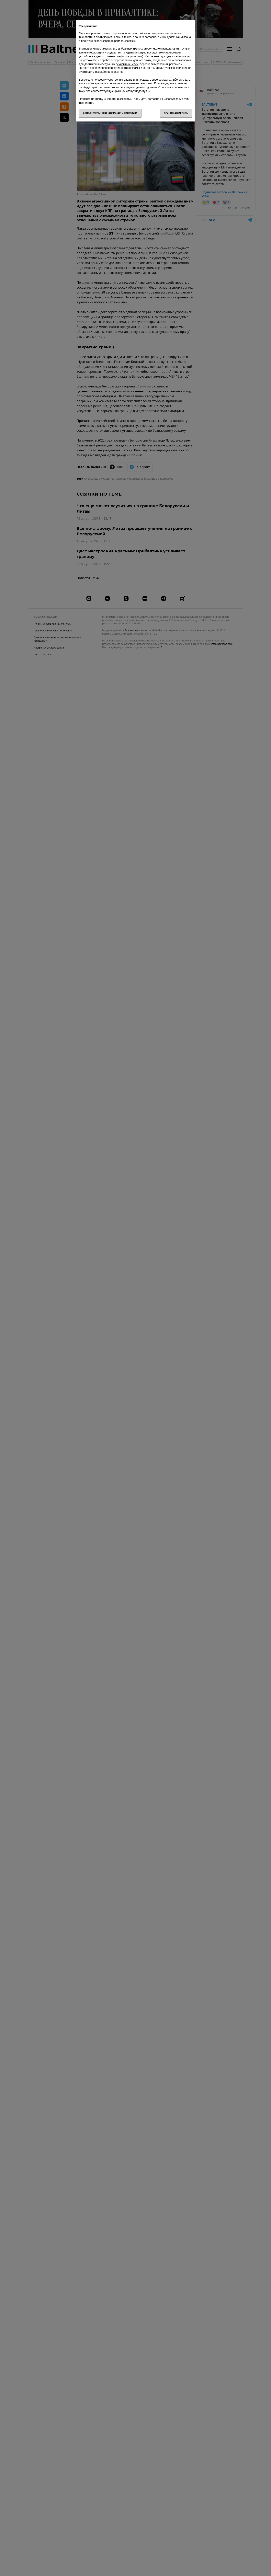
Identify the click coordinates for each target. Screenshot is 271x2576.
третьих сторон (142, 48)
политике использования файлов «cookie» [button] (108, 40)
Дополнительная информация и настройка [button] (110, 113)
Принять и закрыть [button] (176, 113)
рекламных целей (127, 64)
